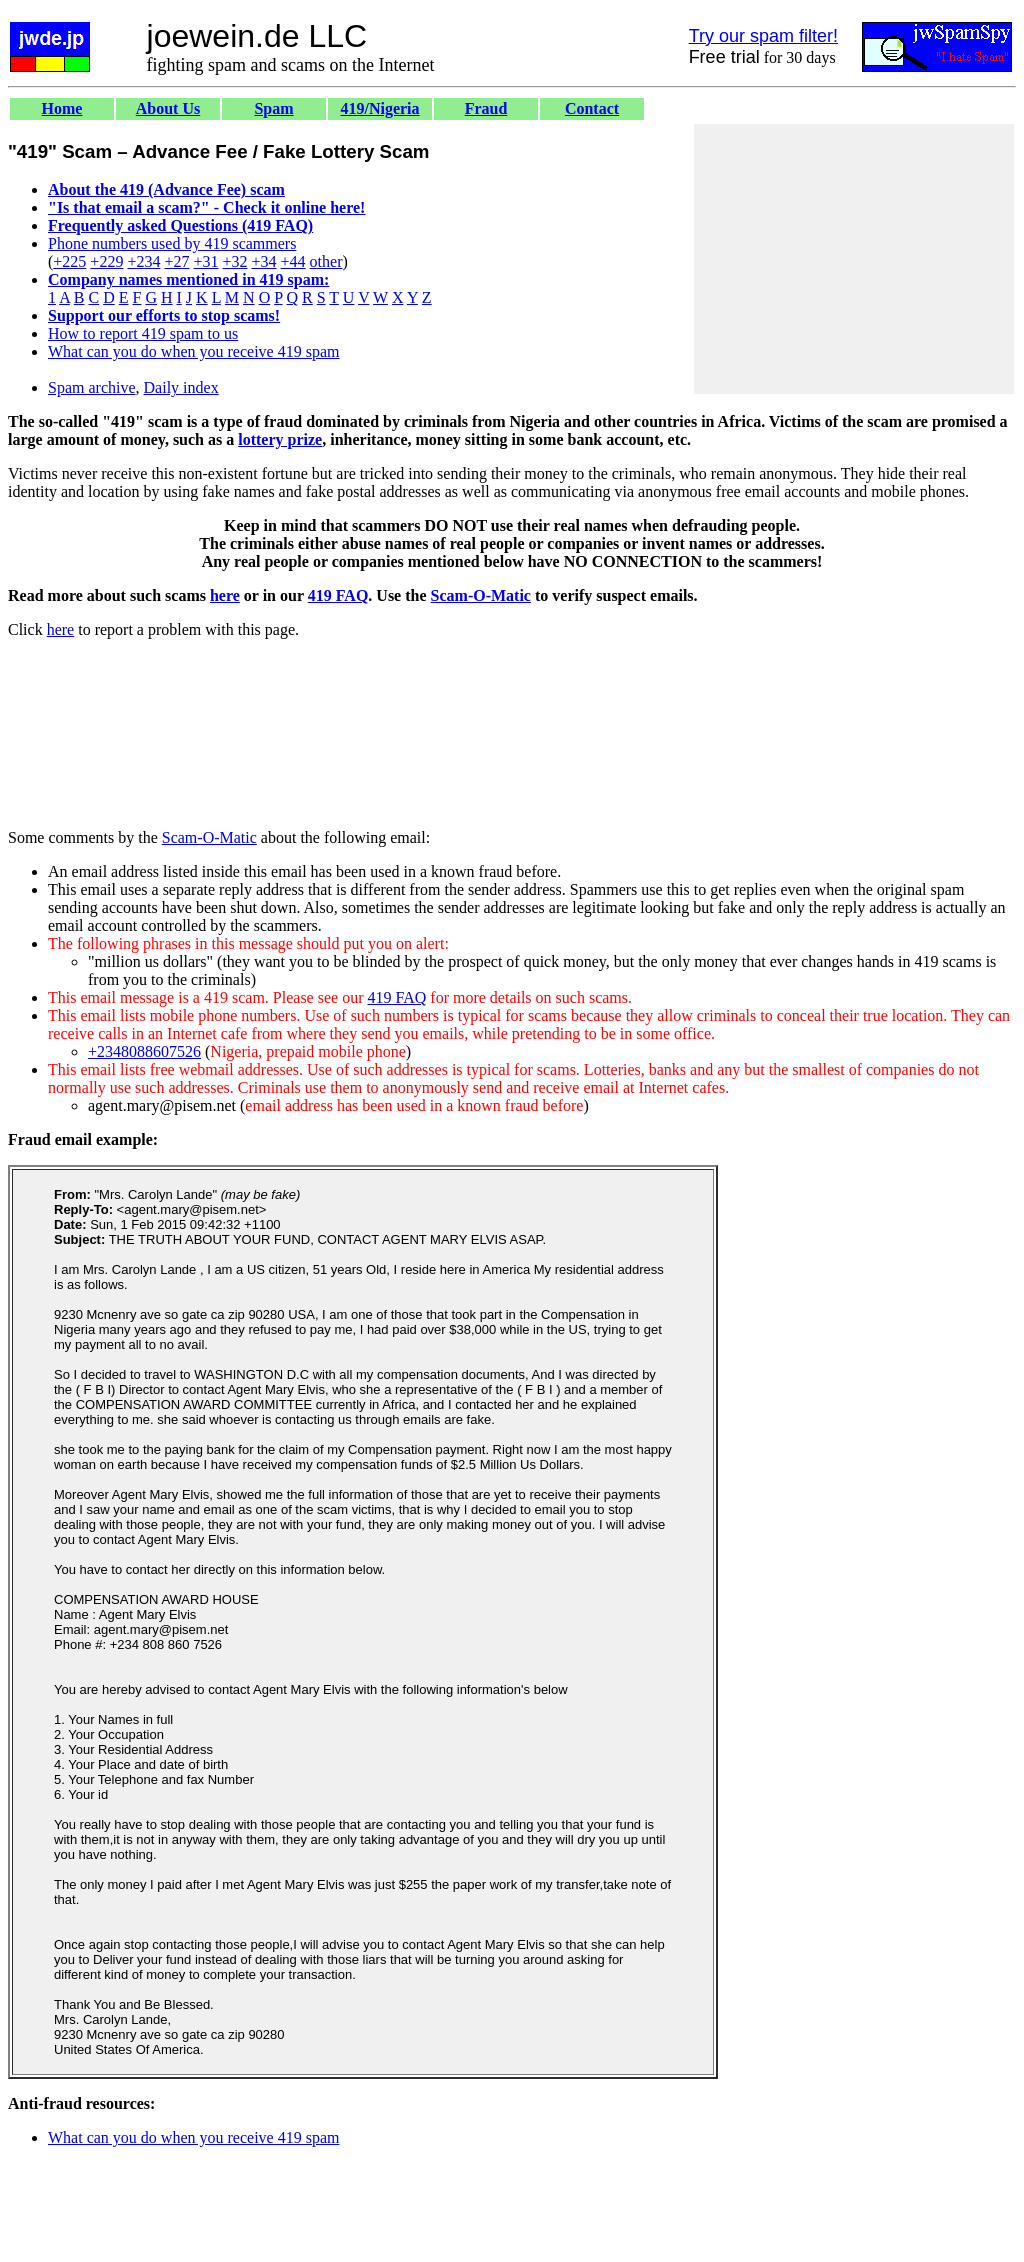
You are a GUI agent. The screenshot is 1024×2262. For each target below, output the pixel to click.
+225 (69, 261)
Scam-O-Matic (481, 595)
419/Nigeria (379, 108)
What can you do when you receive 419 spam (193, 351)
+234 (143, 261)
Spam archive (92, 387)
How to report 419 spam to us (143, 333)
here (225, 595)
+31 (205, 261)
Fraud (486, 108)
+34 (264, 261)
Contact (592, 108)
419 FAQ (338, 595)
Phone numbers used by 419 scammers (172, 243)
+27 (176, 261)
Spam (273, 108)
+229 (106, 261)
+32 (234, 261)
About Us (168, 108)
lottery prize (280, 439)
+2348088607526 (144, 1051)
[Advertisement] (854, 259)
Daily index (181, 387)
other (326, 261)
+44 (293, 261)
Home (62, 108)
